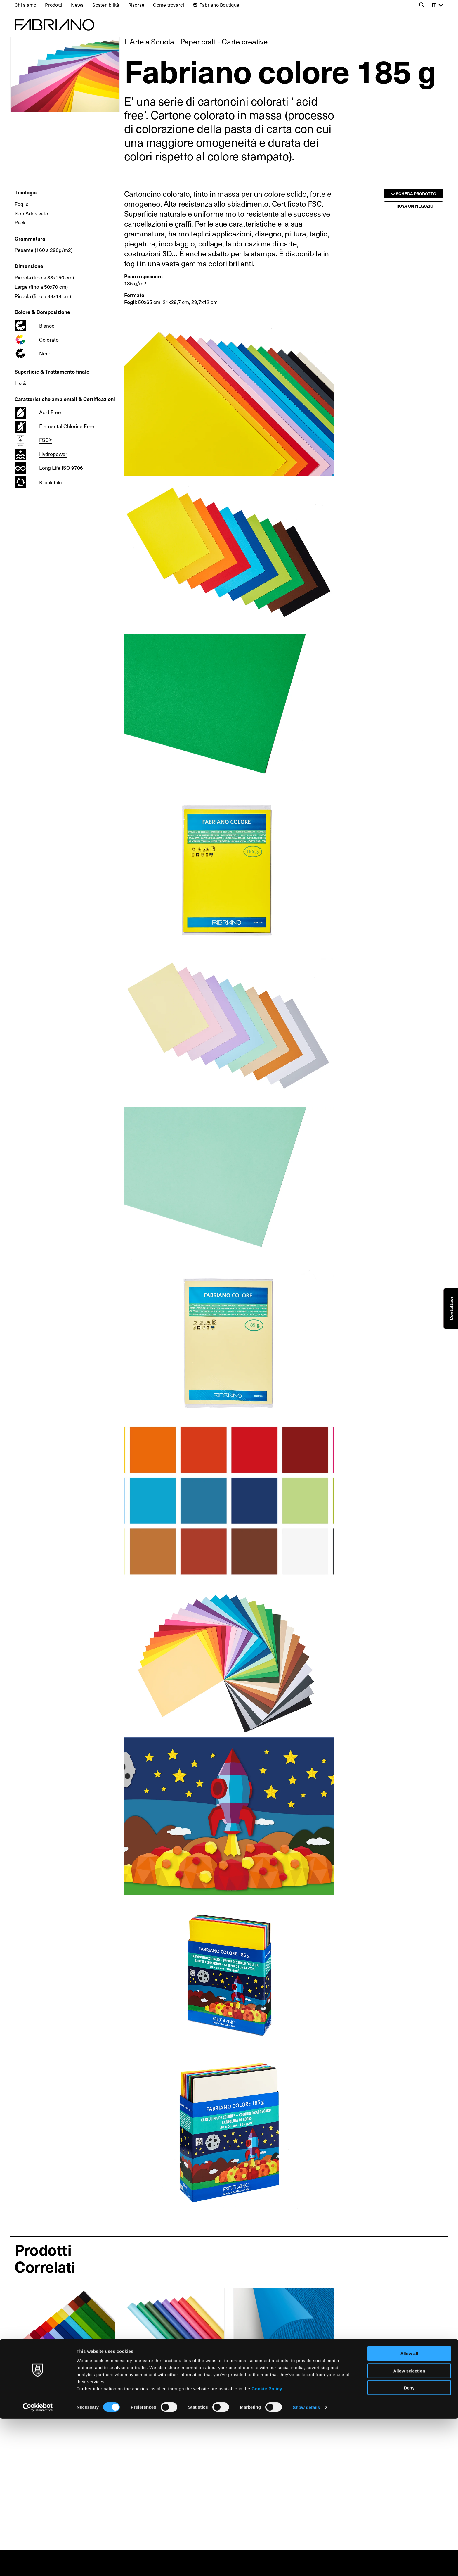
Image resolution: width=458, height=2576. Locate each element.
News (77, 4)
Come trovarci (168, 4)
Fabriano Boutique (219, 4)
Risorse (136, 4)
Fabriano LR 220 (261, 2372)
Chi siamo (25, 4)
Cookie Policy (266, 2545)
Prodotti (53, 4)
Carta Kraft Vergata (156, 2372)
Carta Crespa (37, 2372)
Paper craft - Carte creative (224, 41)
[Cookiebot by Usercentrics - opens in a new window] (37, 2564)
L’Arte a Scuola (149, 41)
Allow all (409, 2510)
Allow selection (409, 2527)
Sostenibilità (105, 4)
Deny (409, 2544)
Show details (306, 2564)
